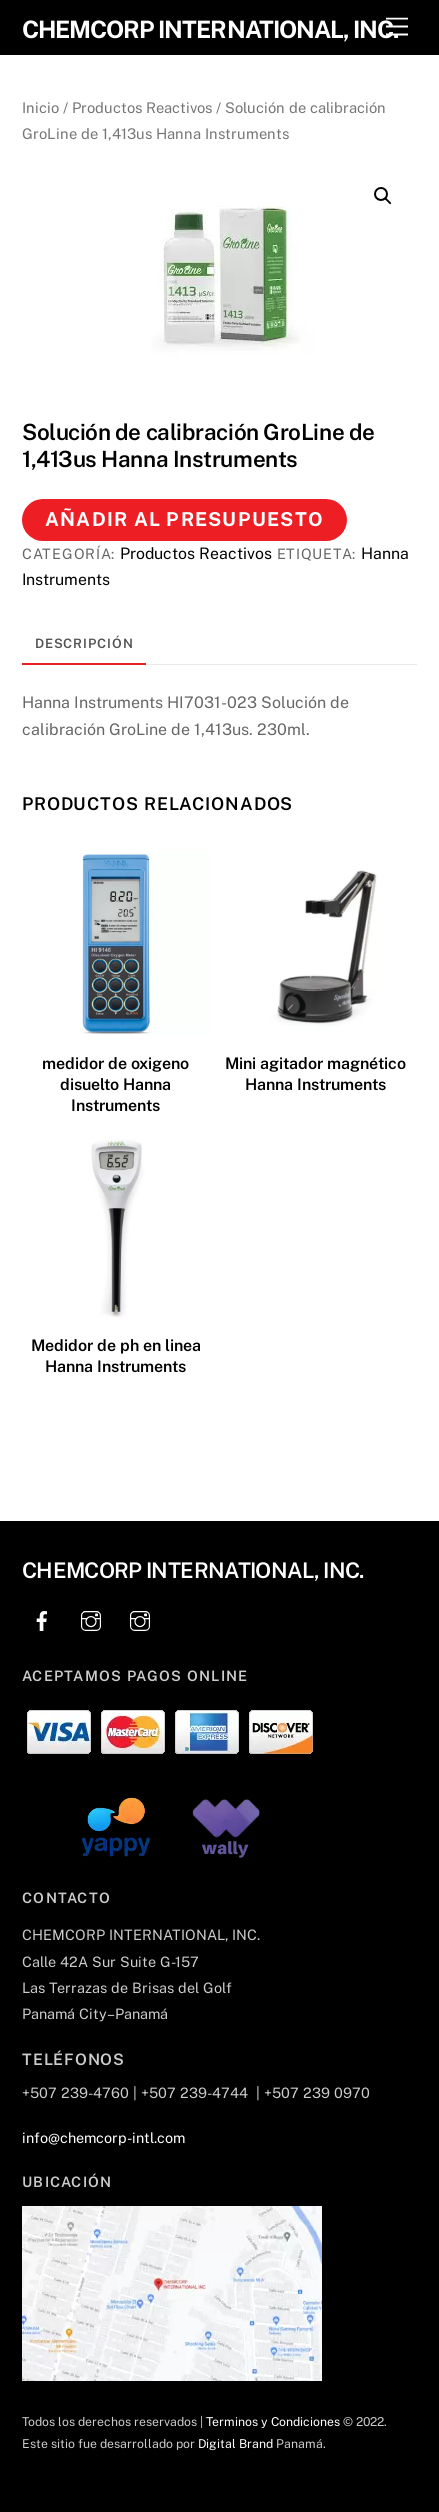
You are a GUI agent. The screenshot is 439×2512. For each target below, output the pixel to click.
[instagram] (91, 1618)
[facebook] (42, 1618)
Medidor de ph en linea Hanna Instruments (116, 1356)
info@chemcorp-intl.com (103, 2137)
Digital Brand (235, 2443)
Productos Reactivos (142, 107)
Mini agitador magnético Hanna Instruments (315, 1074)
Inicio (40, 107)
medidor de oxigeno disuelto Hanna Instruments (115, 1084)
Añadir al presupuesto (184, 519)
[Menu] (397, 27)
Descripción (84, 643)
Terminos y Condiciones (273, 2421)
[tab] (84, 645)
